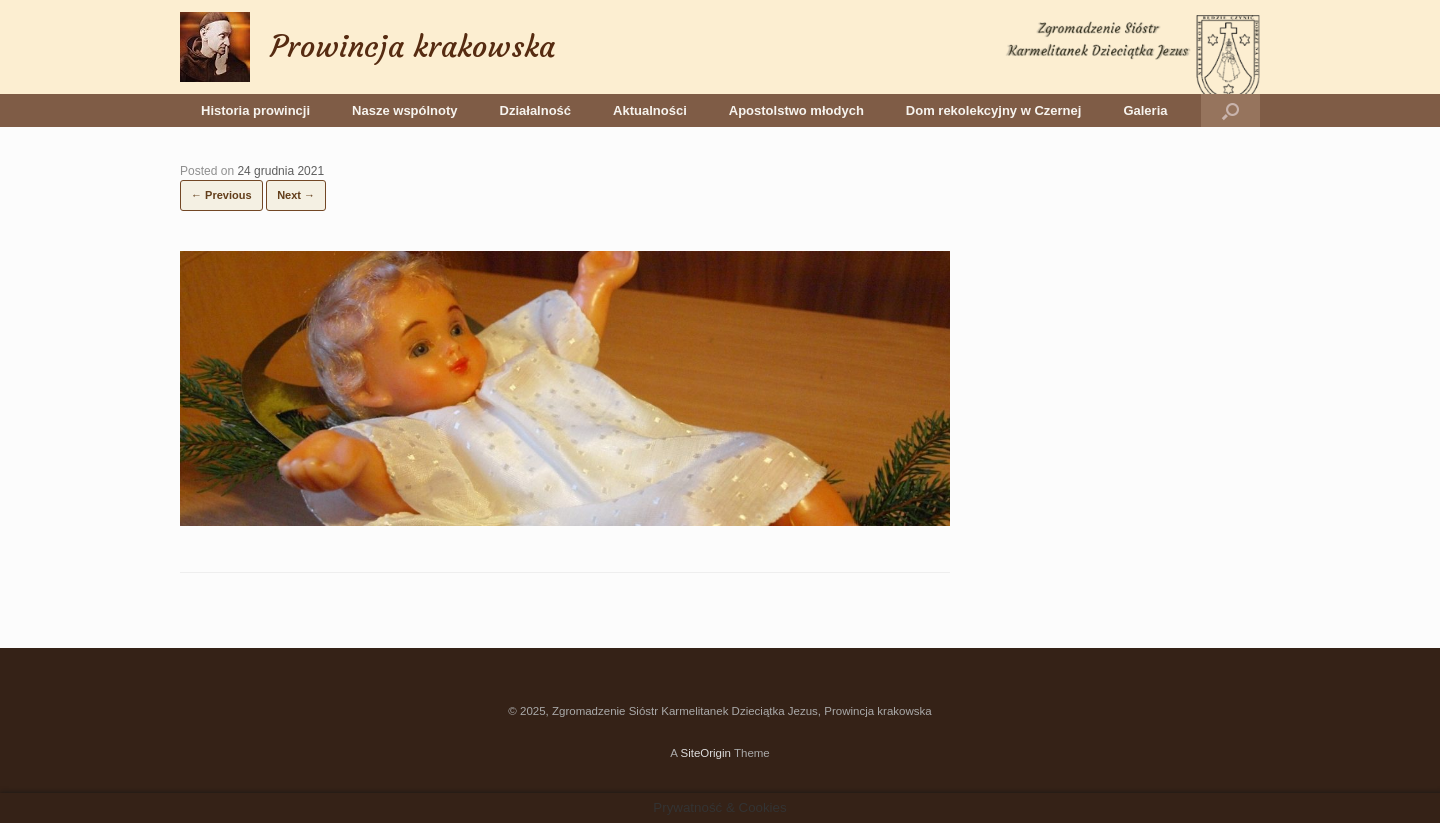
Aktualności (650, 110)
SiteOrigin (705, 753)
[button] (1230, 110)
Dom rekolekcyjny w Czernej (994, 110)
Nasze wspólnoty (404, 110)
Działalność (536, 110)
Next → (296, 195)
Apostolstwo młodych (796, 110)
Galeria (1145, 110)
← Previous (221, 195)
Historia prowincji (255, 110)
